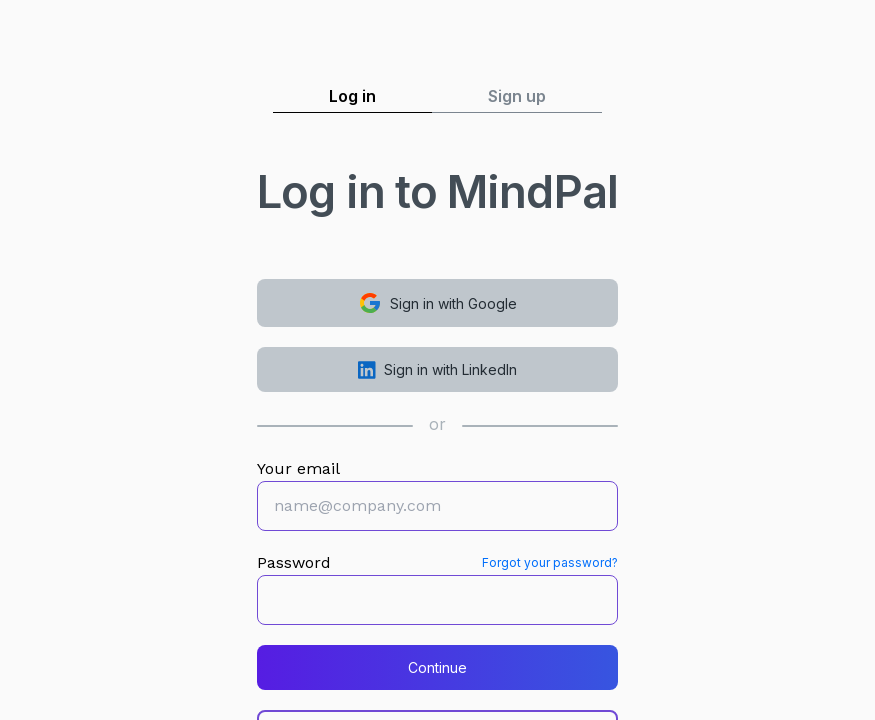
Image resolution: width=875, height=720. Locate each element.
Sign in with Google (437, 303)
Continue (437, 667)
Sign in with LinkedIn (437, 370)
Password (294, 562)
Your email (298, 468)
